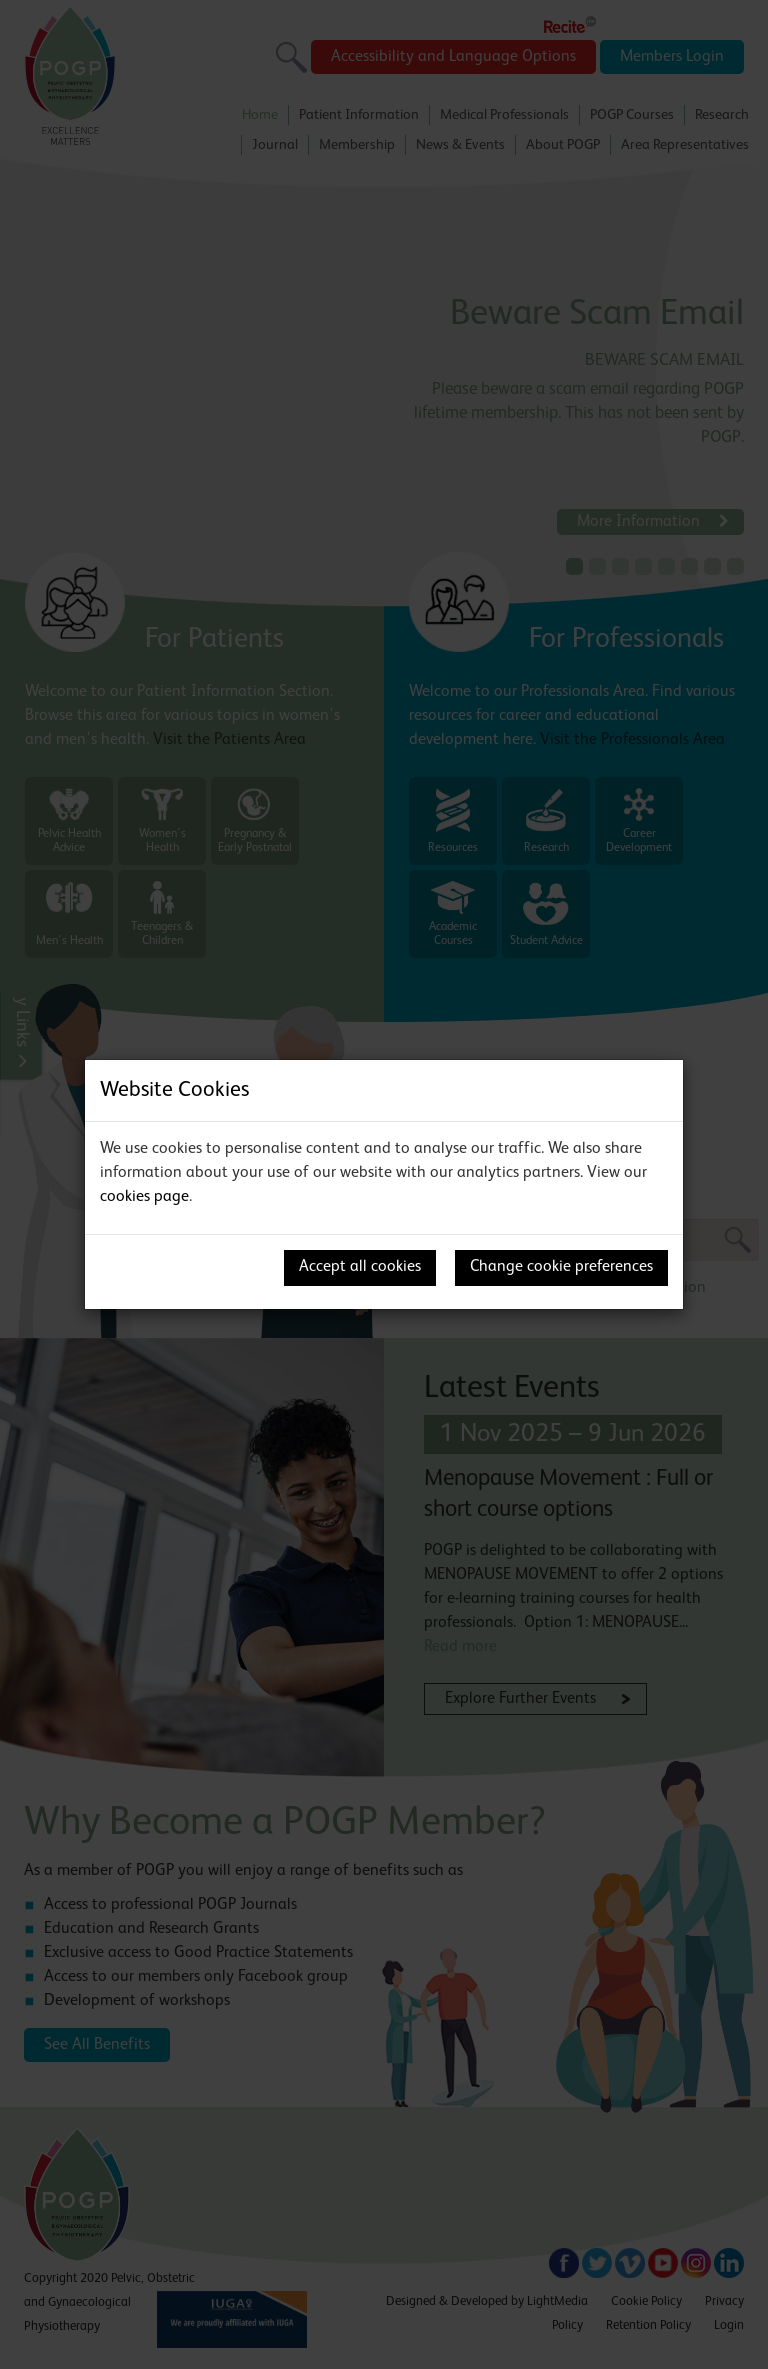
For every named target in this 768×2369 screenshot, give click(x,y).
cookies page (144, 1197)
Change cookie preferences (561, 1267)
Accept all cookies (360, 1267)
